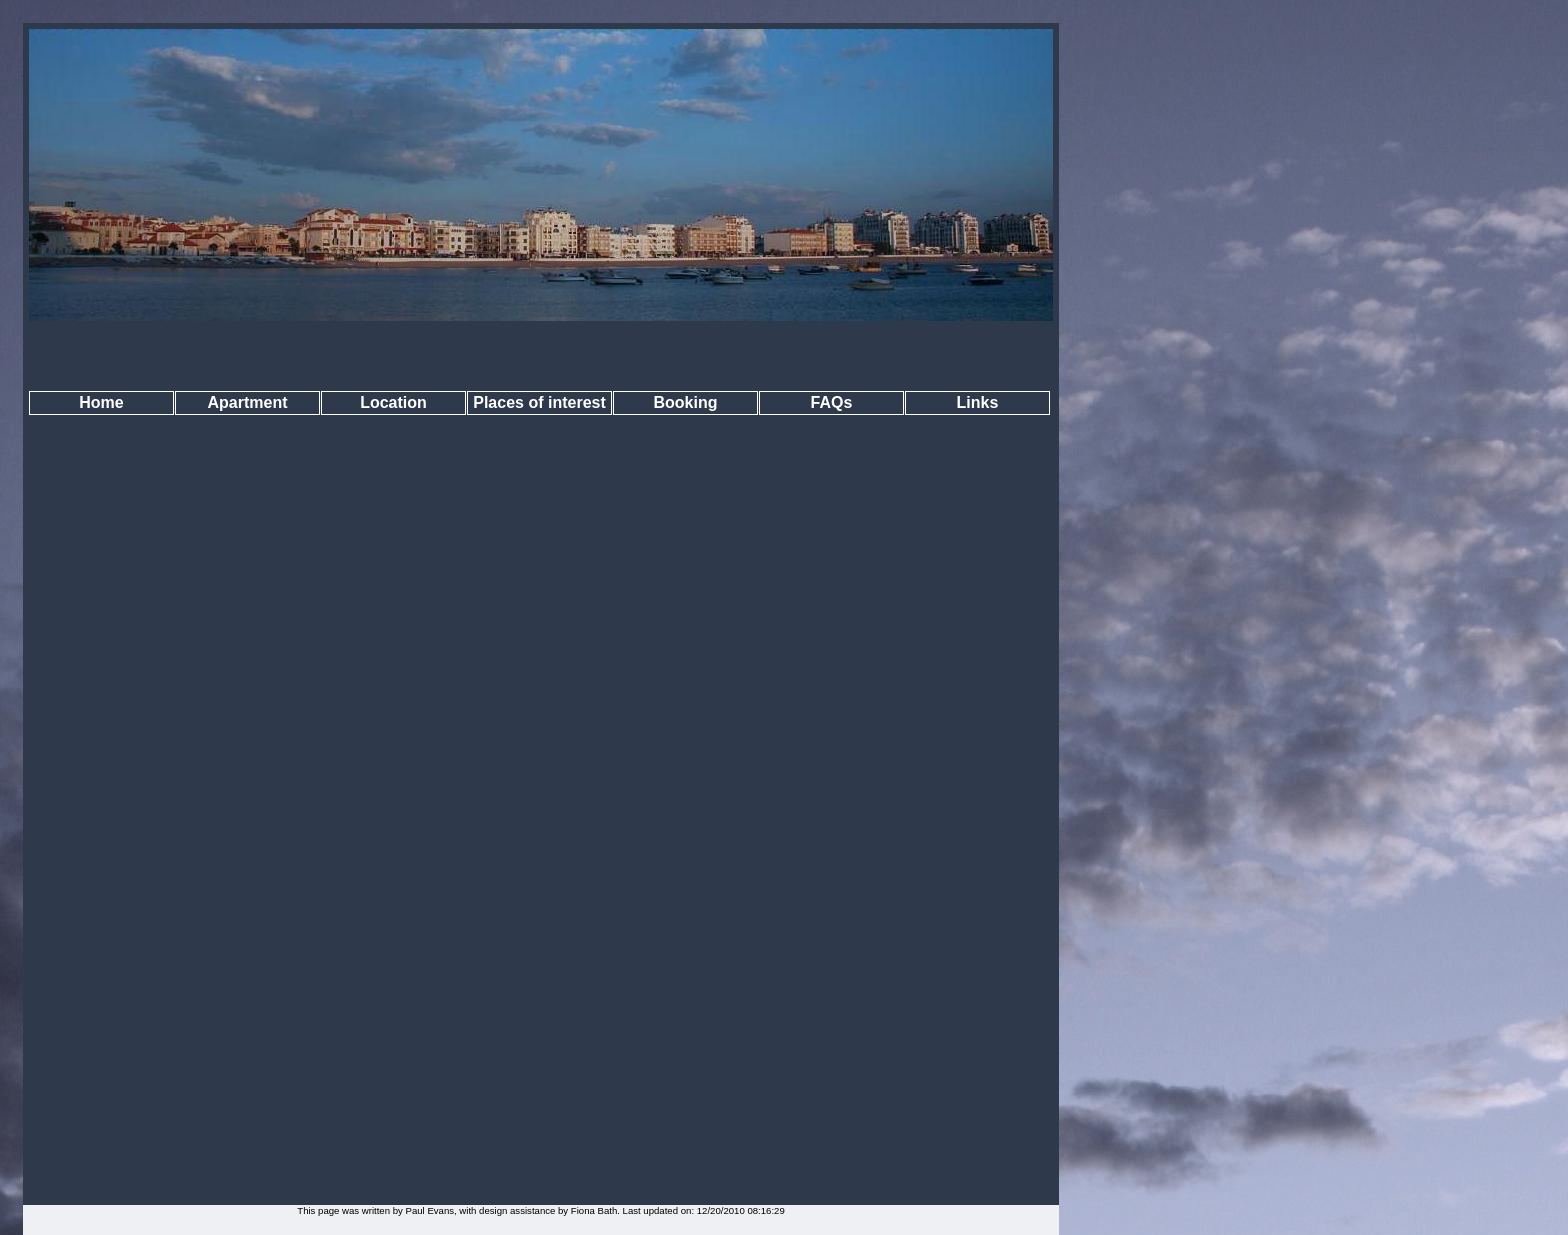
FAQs (832, 402)
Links (978, 402)
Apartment (247, 402)
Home (101, 402)
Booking (686, 402)
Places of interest (539, 402)
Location (393, 402)
